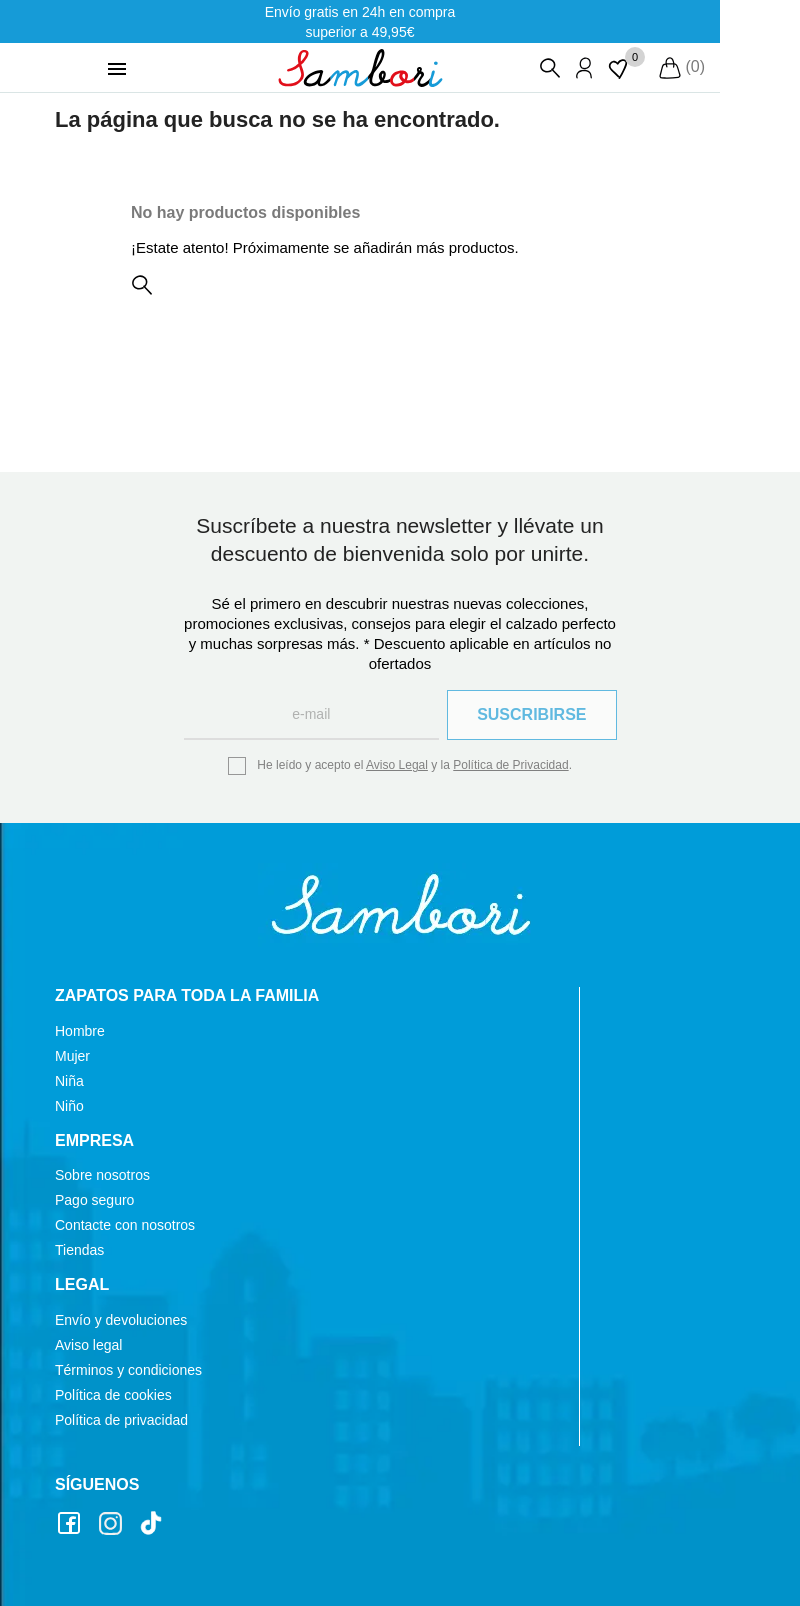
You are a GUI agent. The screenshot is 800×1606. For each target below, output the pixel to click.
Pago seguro (94, 1200)
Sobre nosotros (102, 1175)
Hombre (80, 1031)
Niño (69, 1106)
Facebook (72, 1524)
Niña (69, 1081)
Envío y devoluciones (121, 1320)
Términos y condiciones (128, 1370)
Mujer (72, 1056)
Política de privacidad (121, 1420)
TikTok (154, 1524)
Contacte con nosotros (125, 1225)
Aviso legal (88, 1345)
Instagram (113, 1524)
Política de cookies (113, 1395)
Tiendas (79, 1250)
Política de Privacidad (510, 765)
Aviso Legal (397, 765)
